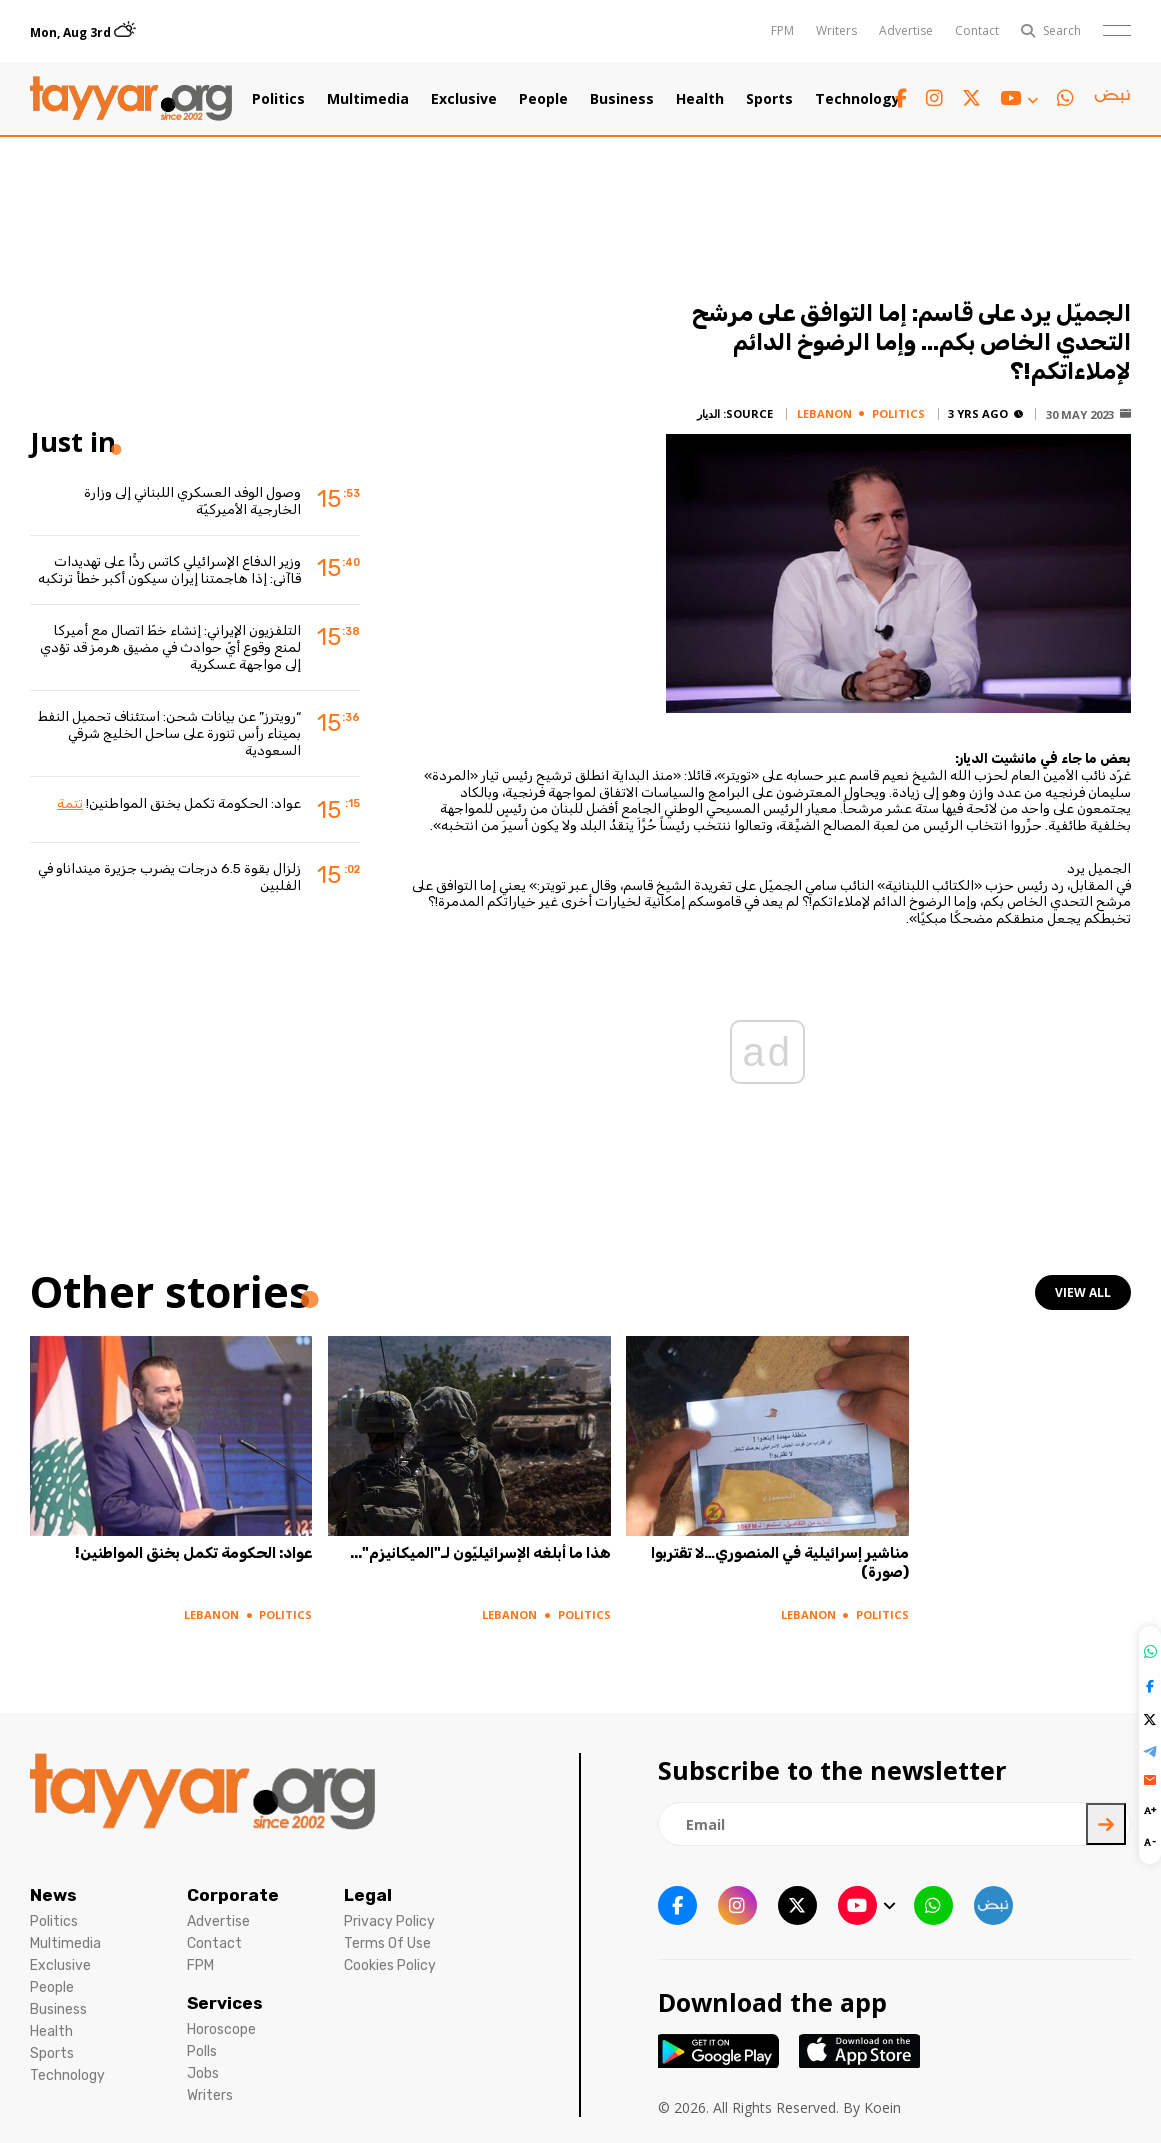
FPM (782, 30)
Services (225, 2003)
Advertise (906, 30)
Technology (857, 99)
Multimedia (368, 99)
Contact (977, 30)
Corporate (233, 1895)
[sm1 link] (1112, 99)
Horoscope (221, 2029)
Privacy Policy (389, 1921)
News (53, 1895)
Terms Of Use (387, 1943)
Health (700, 99)
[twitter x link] (971, 98)
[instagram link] (934, 98)
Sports (769, 99)
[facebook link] (901, 98)
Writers (836, 30)
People (543, 99)
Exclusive (464, 99)
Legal (368, 1895)
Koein (882, 2107)
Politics (278, 99)
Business (622, 99)
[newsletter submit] (1106, 1824)
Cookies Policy (390, 1965)
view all (1083, 1292)
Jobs (203, 2073)
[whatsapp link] (1065, 98)
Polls (202, 2051)
